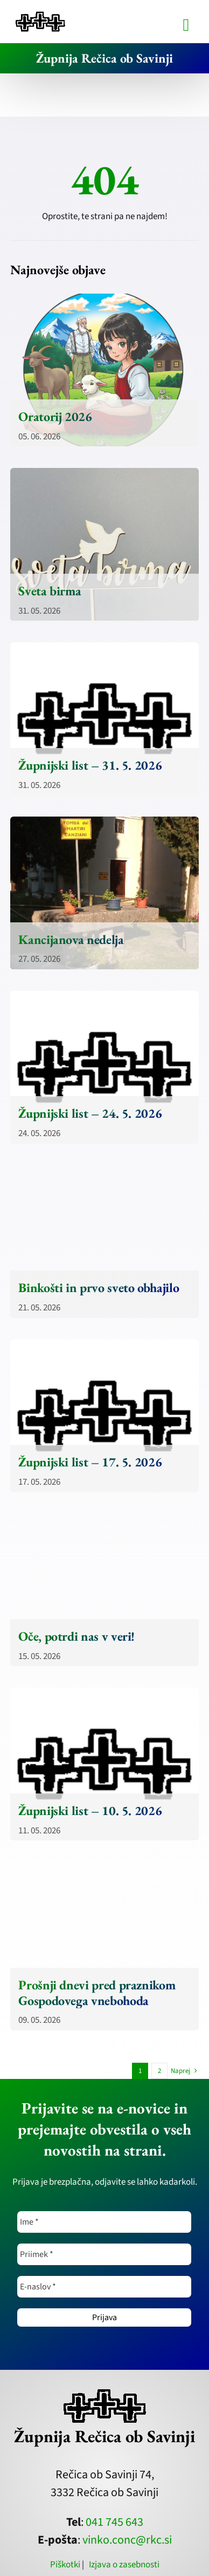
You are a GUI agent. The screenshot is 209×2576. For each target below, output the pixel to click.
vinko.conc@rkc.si (127, 2539)
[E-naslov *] (104, 2287)
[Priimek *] (104, 2254)
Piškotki (65, 2564)
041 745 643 (114, 2522)
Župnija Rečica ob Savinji (104, 58)
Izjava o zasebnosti (124, 2564)
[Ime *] (104, 2222)
